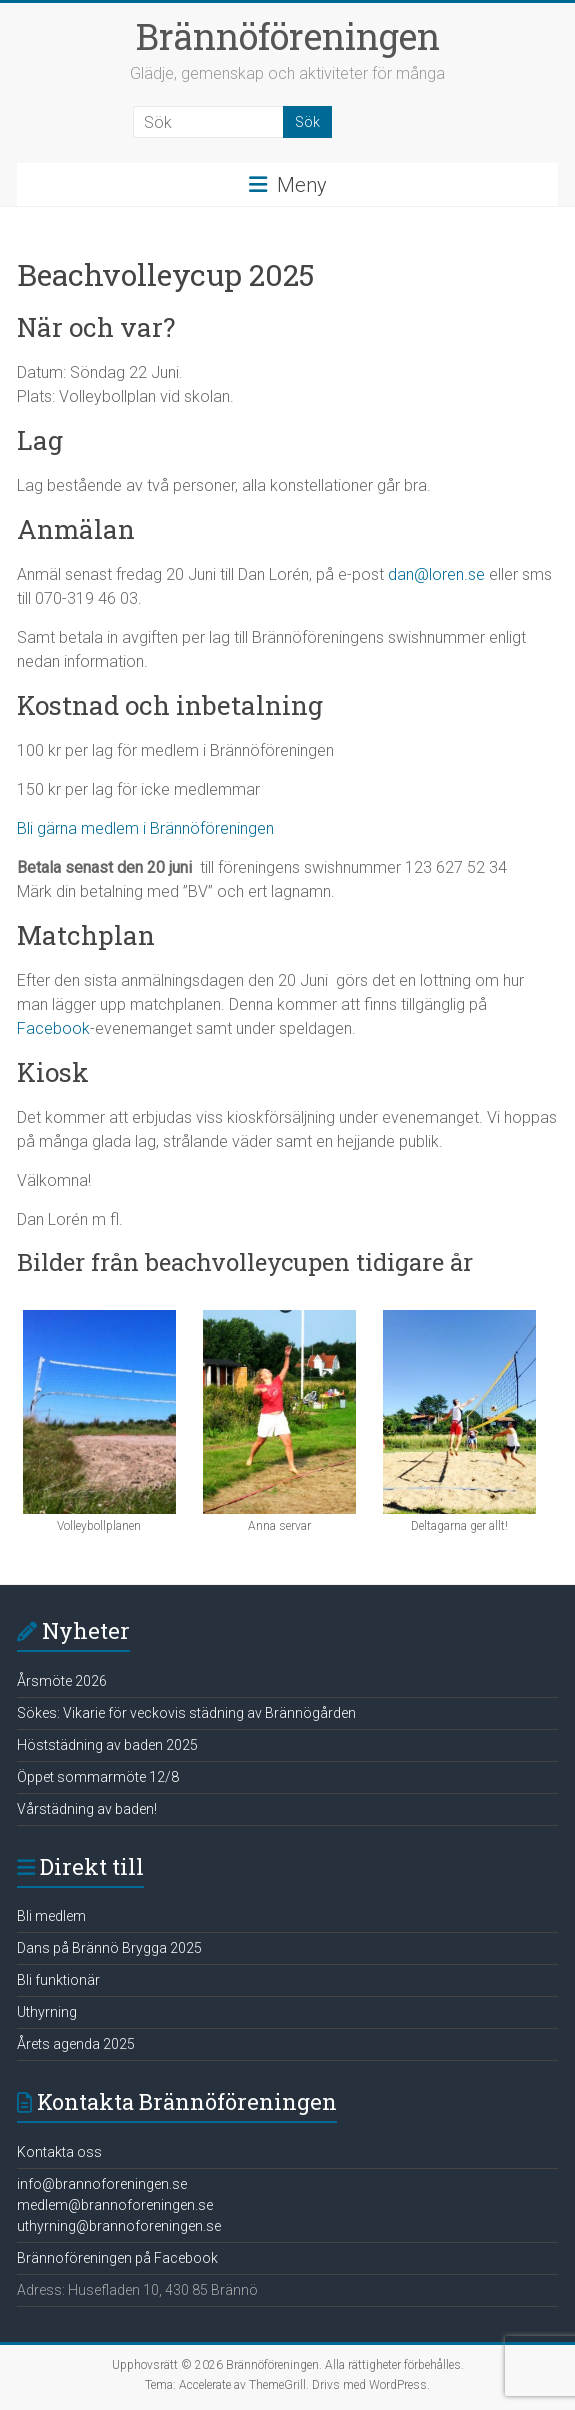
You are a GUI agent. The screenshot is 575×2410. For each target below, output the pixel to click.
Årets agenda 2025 (76, 2044)
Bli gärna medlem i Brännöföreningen (145, 828)
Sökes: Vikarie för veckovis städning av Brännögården (186, 1713)
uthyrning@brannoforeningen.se (119, 2226)
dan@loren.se (436, 574)
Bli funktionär (58, 1980)
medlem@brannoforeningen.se (115, 2205)
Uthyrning (47, 2012)
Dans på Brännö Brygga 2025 (109, 1948)
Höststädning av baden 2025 (107, 1745)
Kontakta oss (59, 2152)
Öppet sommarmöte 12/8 (98, 1777)
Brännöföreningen (288, 36)
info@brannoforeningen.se (102, 2184)
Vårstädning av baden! (87, 1809)
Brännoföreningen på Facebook (117, 2258)
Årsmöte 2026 (62, 1681)
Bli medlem (51, 1916)
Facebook (53, 1028)
